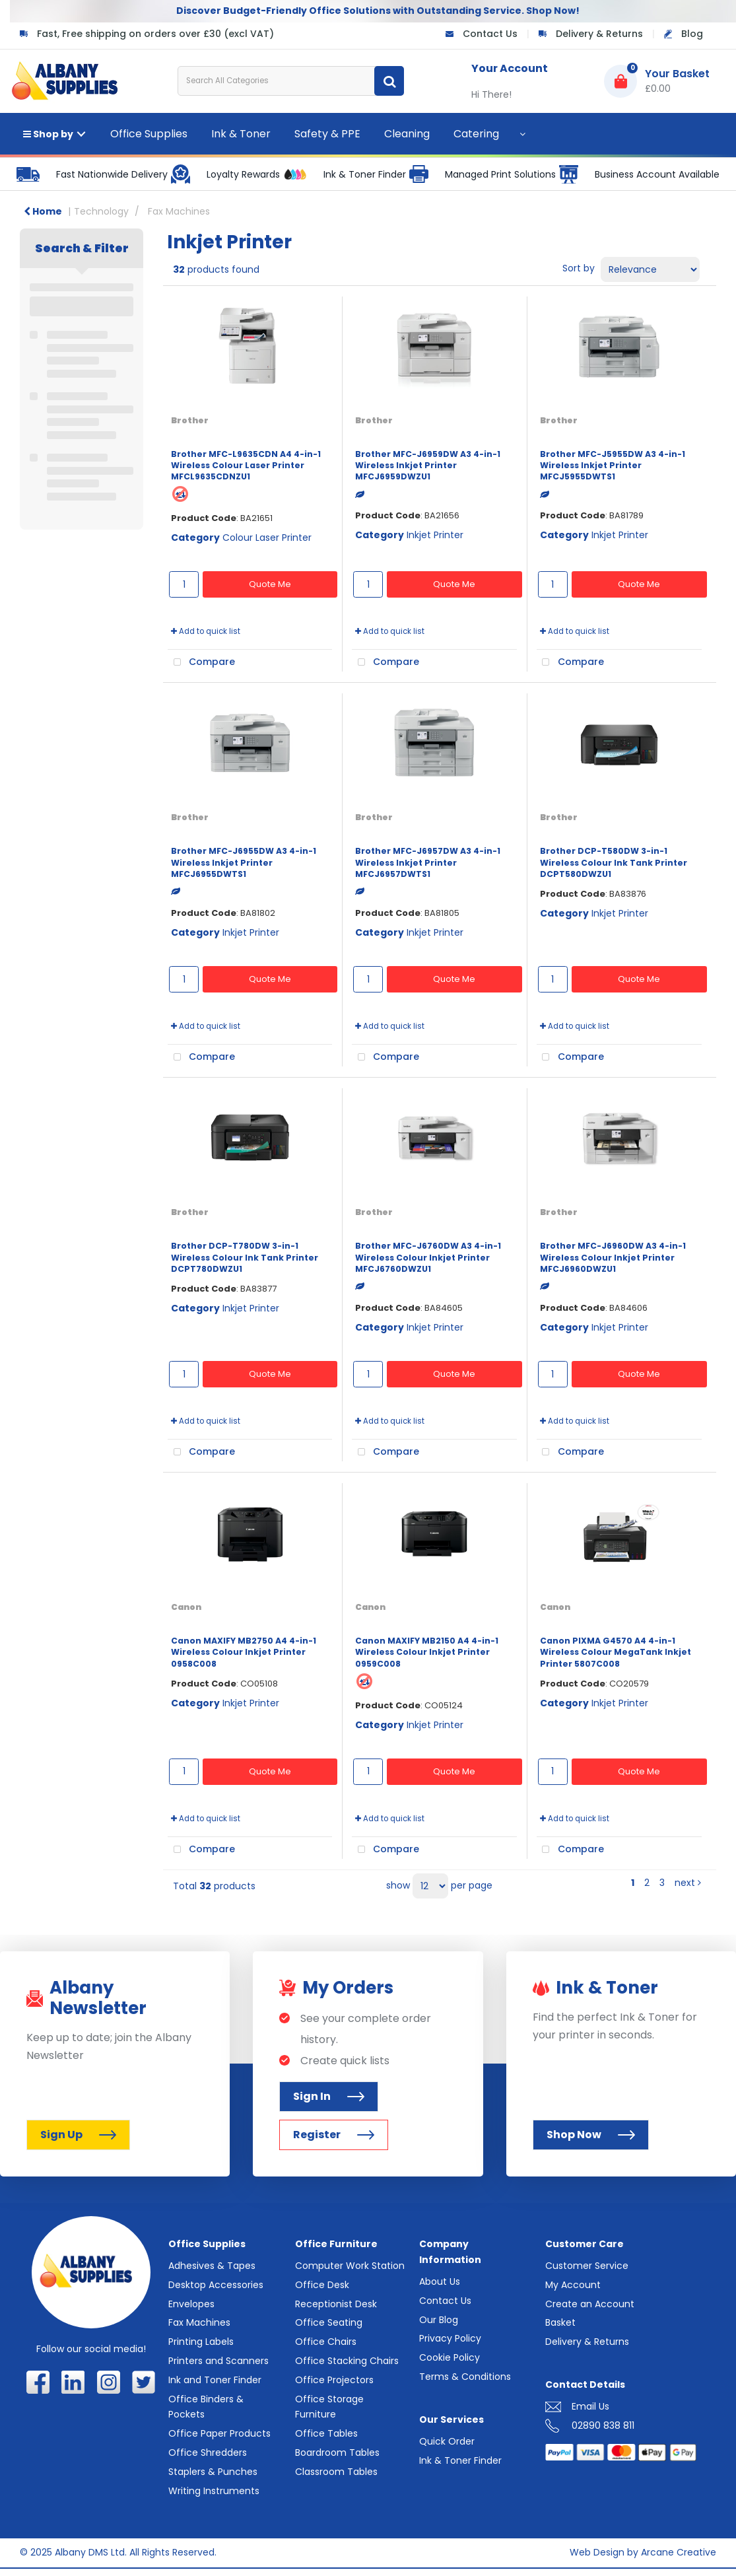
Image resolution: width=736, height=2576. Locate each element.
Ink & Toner (241, 133)
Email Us (590, 2406)
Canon (186, 1607)
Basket (560, 2322)
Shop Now (591, 2134)
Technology (101, 211)
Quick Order (447, 2441)
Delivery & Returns (599, 33)
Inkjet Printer (435, 534)
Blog (692, 33)
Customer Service (586, 2265)
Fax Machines (179, 211)
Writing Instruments (213, 2490)
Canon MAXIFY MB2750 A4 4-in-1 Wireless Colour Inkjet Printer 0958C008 (243, 1652)
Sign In (328, 2096)
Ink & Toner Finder (460, 2460)
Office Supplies (148, 133)
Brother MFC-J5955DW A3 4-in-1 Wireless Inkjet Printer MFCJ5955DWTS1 (612, 465)
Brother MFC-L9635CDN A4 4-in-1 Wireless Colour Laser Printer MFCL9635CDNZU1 (246, 465)
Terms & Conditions (465, 2376)
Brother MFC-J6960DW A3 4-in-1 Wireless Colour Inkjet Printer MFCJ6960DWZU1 (613, 1257)
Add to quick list (205, 631)
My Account (573, 2284)
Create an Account (589, 2304)
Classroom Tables (336, 2471)
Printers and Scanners (218, 2360)
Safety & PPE (327, 133)
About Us (439, 2281)
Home (43, 211)
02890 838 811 (603, 2425)
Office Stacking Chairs (347, 2360)
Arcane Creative (678, 2552)
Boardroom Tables (337, 2452)
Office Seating (328, 2322)
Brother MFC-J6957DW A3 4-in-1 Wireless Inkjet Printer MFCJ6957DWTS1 (427, 862)
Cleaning (407, 133)
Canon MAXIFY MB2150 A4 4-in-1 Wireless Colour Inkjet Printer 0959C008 (426, 1652)
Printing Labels (201, 2341)
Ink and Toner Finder (214, 2379)
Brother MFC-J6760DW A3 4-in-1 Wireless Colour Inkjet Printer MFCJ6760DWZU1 (428, 1257)
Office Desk (322, 2284)
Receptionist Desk (336, 2304)
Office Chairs (325, 2341)
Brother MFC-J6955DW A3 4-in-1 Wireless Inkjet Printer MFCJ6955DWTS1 (243, 862)
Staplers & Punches (212, 2471)
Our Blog (438, 2319)
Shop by (48, 134)
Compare (201, 662)
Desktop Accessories (215, 2284)
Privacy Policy (450, 2338)
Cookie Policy (449, 2357)
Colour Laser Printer (267, 537)
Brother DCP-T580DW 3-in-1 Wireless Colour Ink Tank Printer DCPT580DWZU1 (613, 862)
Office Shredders (207, 2452)
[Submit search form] (389, 81)
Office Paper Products (219, 2433)
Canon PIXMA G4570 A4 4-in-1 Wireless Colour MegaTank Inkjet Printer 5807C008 (615, 1652)
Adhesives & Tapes (211, 2265)
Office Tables (326, 2433)
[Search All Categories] (291, 81)
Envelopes (191, 2304)
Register (333, 2134)
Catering (476, 133)
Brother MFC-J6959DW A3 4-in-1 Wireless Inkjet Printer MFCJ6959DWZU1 (427, 465)
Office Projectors (334, 2379)
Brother (190, 420)
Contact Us (490, 33)
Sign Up (78, 2134)
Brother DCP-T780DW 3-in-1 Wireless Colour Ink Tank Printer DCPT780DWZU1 (244, 1257)
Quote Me (270, 584)
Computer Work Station (350, 2265)
